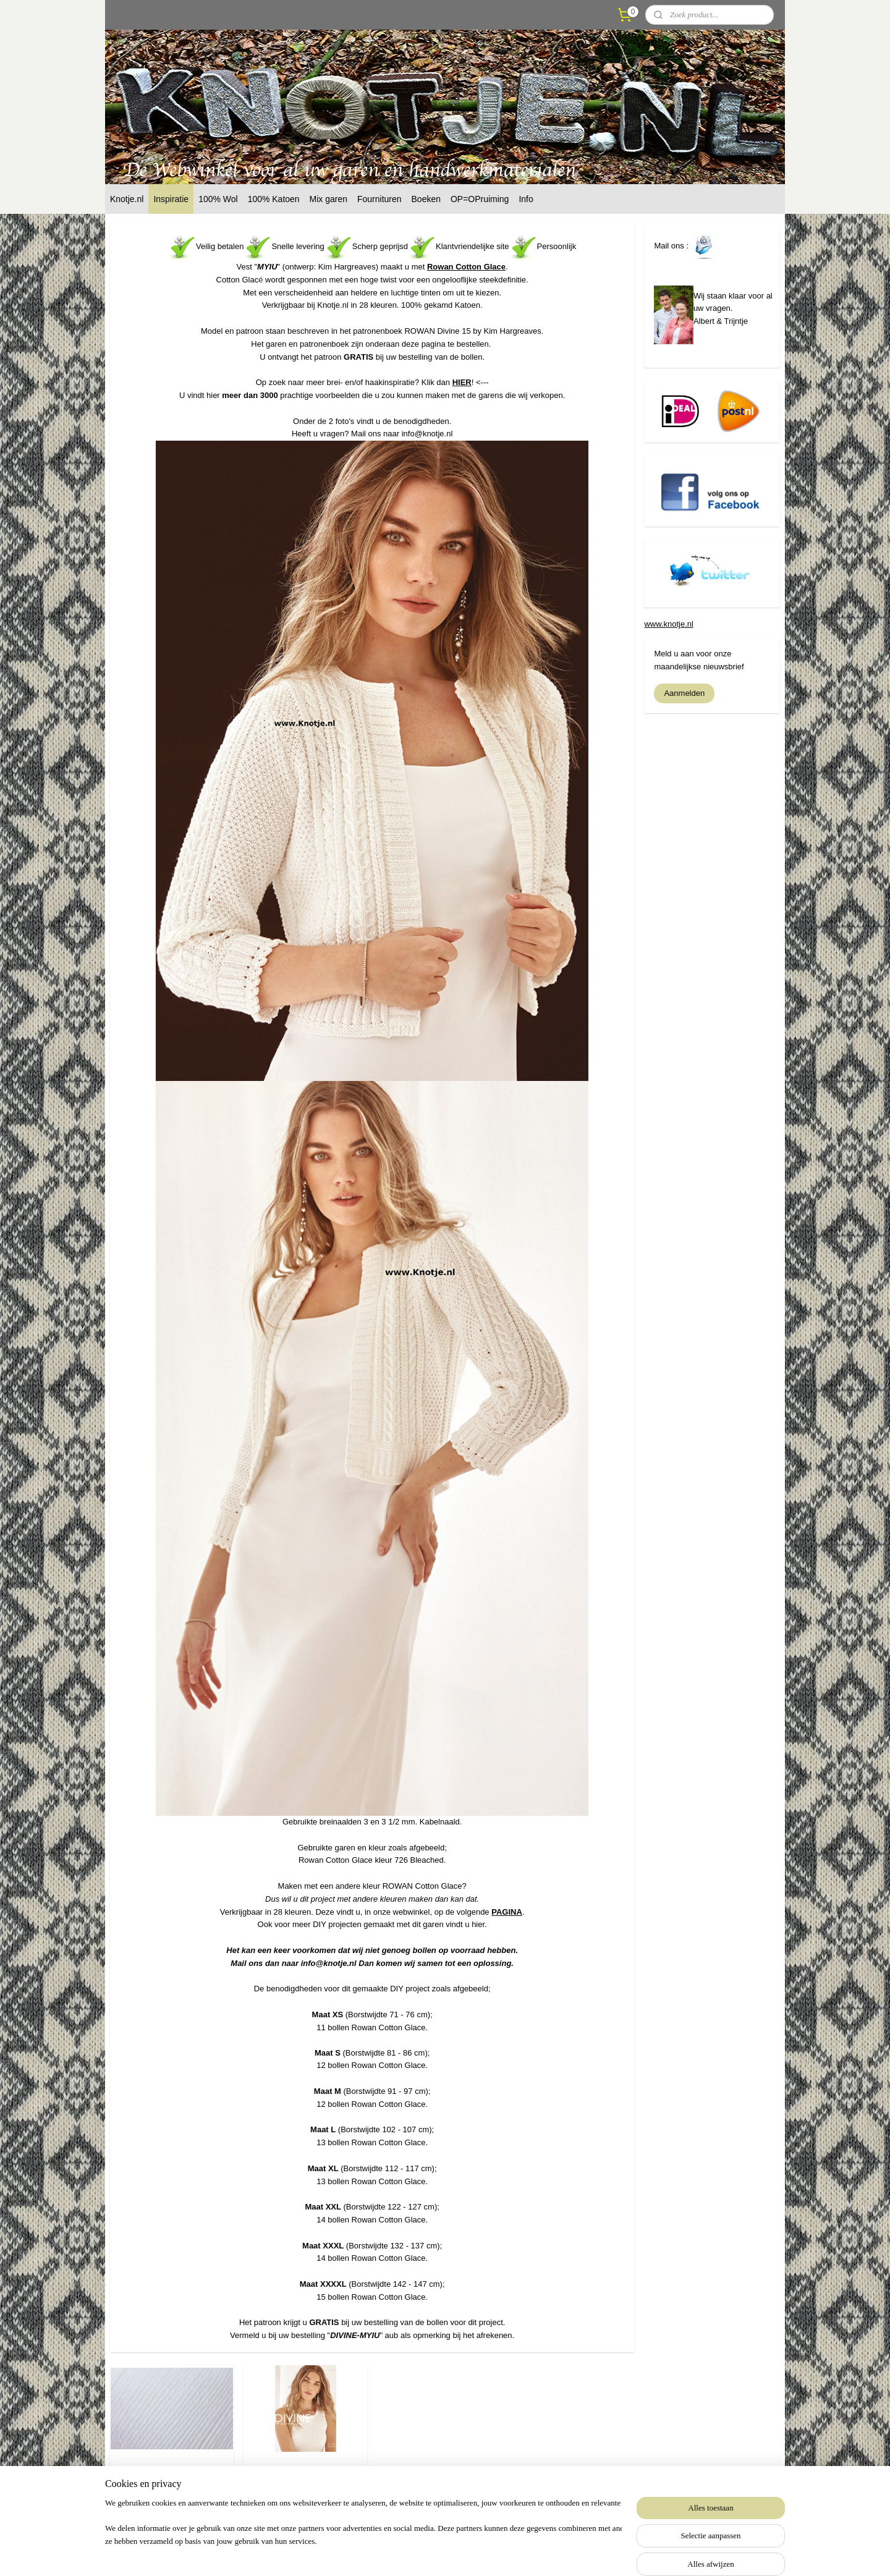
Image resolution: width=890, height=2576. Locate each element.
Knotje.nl (126, 199)
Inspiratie (171, 199)
